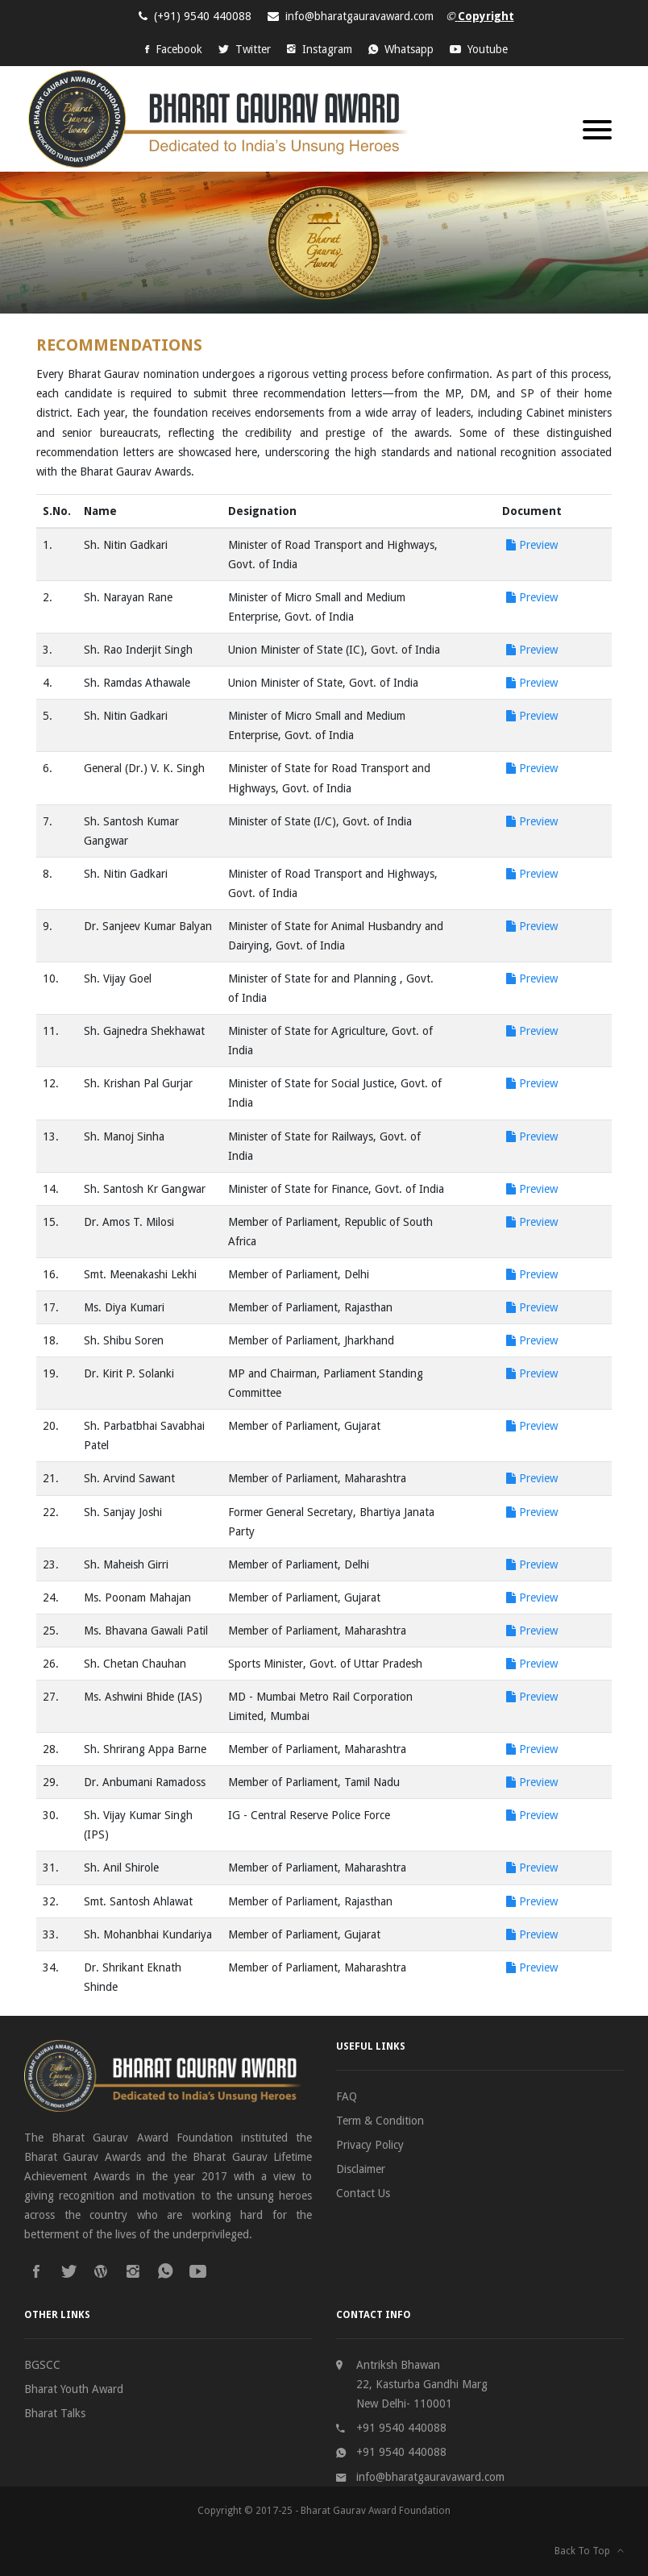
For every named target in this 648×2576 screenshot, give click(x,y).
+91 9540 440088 (401, 2427)
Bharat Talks (54, 2413)
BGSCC (42, 2364)
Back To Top (589, 2551)
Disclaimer (360, 2169)
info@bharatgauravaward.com (359, 16)
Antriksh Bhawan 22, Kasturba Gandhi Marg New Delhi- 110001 (422, 2384)
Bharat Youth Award (73, 2389)
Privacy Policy (370, 2144)
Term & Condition (380, 2120)
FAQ (346, 2096)
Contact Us (363, 2193)
